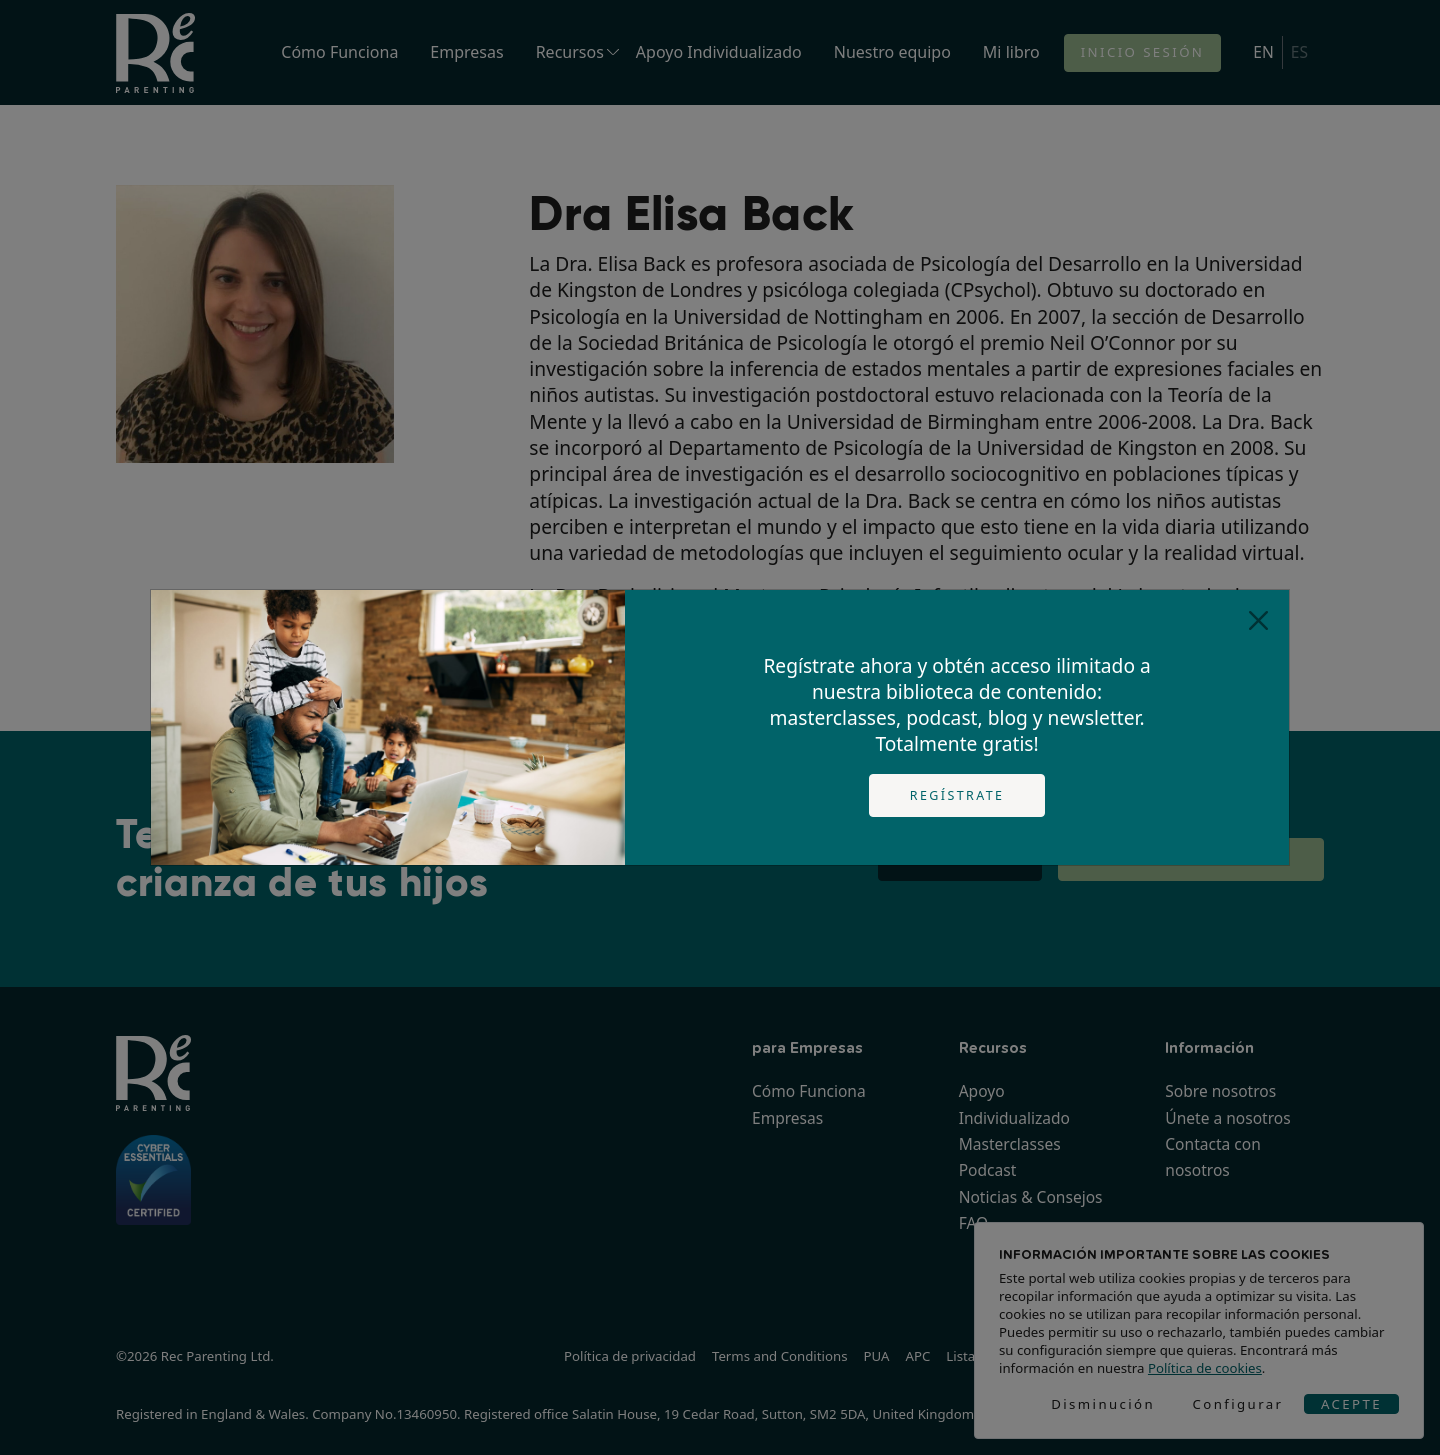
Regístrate (957, 795)
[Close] (1258, 620)
